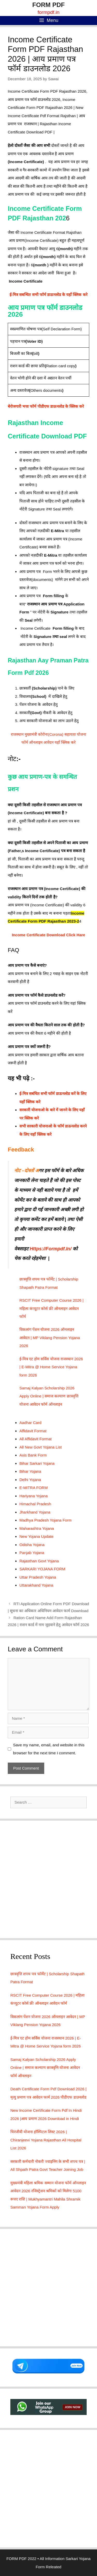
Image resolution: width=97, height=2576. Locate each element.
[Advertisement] (48, 1879)
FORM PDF (48, 4)
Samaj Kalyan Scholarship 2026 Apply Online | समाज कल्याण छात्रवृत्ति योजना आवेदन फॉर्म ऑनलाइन (48, 1396)
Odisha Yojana (31, 1544)
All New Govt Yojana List (40, 1447)
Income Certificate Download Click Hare (48, 935)
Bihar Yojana (30, 1471)
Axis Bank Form (33, 1455)
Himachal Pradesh (35, 1504)
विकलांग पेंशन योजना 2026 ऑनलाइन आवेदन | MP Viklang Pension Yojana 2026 (49, 1337)
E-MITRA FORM (33, 1487)
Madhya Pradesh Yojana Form (45, 1520)
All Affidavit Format (35, 1439)
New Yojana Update (36, 1536)
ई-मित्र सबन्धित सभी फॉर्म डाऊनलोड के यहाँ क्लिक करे (48, 294)
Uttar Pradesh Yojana (37, 1577)
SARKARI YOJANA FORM (42, 1569)
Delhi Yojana (30, 1479)
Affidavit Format (33, 1431)
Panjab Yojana (31, 1552)
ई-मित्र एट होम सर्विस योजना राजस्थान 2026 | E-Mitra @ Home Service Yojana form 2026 (51, 1367)
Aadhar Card (30, 1422)
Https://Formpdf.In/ (50, 1248)
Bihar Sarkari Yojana (37, 1463)
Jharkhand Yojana (34, 1512)
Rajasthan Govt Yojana (39, 1561)
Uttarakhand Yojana (36, 1585)
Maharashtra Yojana (36, 1528)
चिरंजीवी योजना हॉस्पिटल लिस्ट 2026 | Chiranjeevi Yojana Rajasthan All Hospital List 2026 (45, 2140)
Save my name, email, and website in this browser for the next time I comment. (49, 1749)
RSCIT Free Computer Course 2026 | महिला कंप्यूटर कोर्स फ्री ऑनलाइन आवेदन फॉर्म (51, 1308)
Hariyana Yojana (33, 1496)
